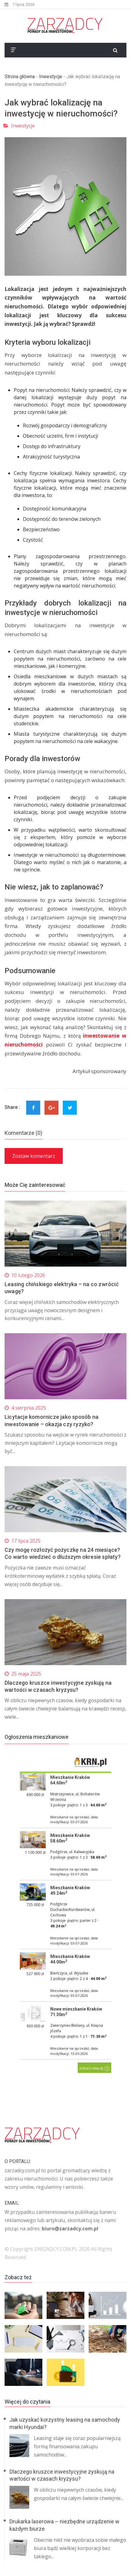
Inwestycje (51, 76)
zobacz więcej (94, 2068)
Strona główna (20, 76)
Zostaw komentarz (33, 1156)
